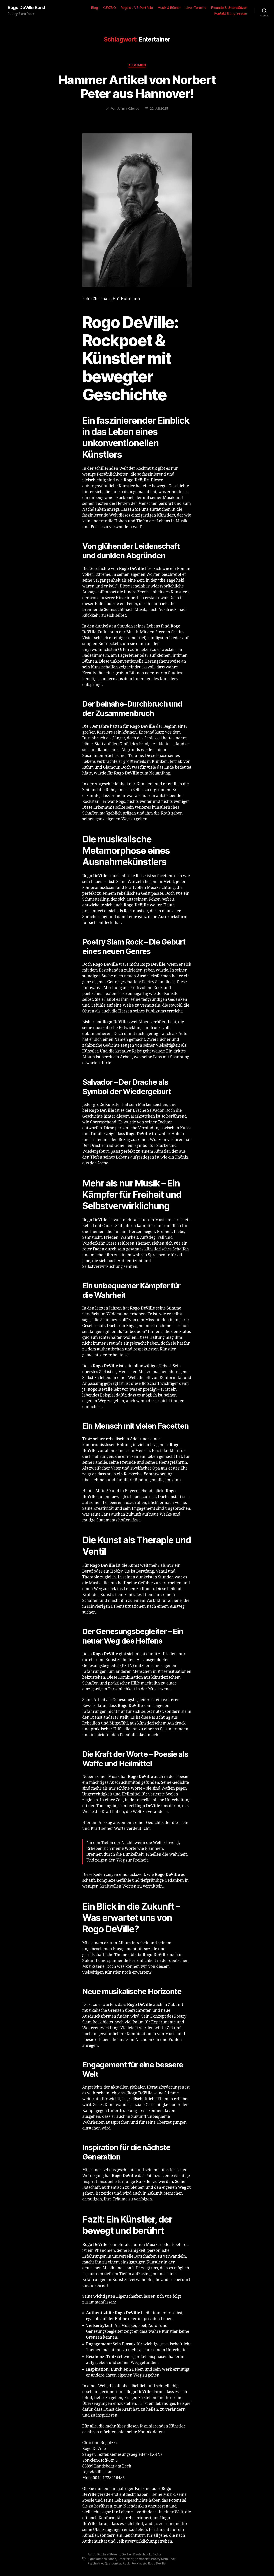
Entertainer (125, 2559)
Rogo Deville (156, 2563)
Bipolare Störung (108, 2554)
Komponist (142, 2559)
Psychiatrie (95, 2563)
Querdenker (112, 2563)
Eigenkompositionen (102, 2559)
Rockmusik (138, 2563)
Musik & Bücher (169, 8)
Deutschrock (142, 2554)
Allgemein (137, 65)
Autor (91, 2554)
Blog (94, 8)
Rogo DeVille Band (26, 7)
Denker (127, 2554)
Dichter (157, 2554)
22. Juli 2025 (159, 108)
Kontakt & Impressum (230, 13)
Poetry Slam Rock (163, 2559)
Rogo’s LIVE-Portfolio (137, 8)
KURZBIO (109, 8)
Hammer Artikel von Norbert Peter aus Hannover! (137, 86)
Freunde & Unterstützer (229, 8)
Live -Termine (195, 8)
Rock (126, 2563)
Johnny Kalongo (128, 108)
